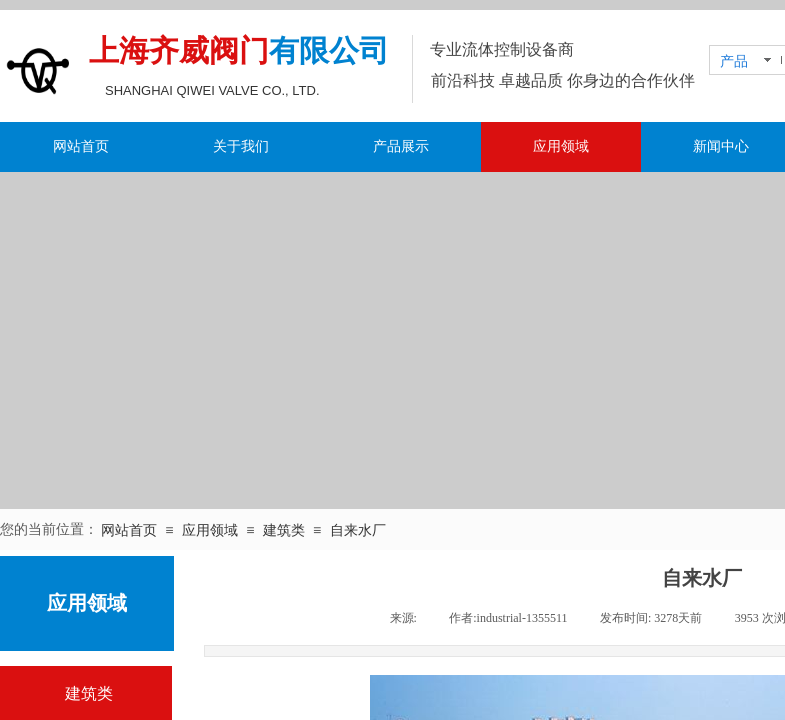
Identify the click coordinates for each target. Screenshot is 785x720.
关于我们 (241, 146)
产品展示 (401, 146)
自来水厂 (358, 530)
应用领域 (561, 146)
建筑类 (284, 530)
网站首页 (81, 146)
